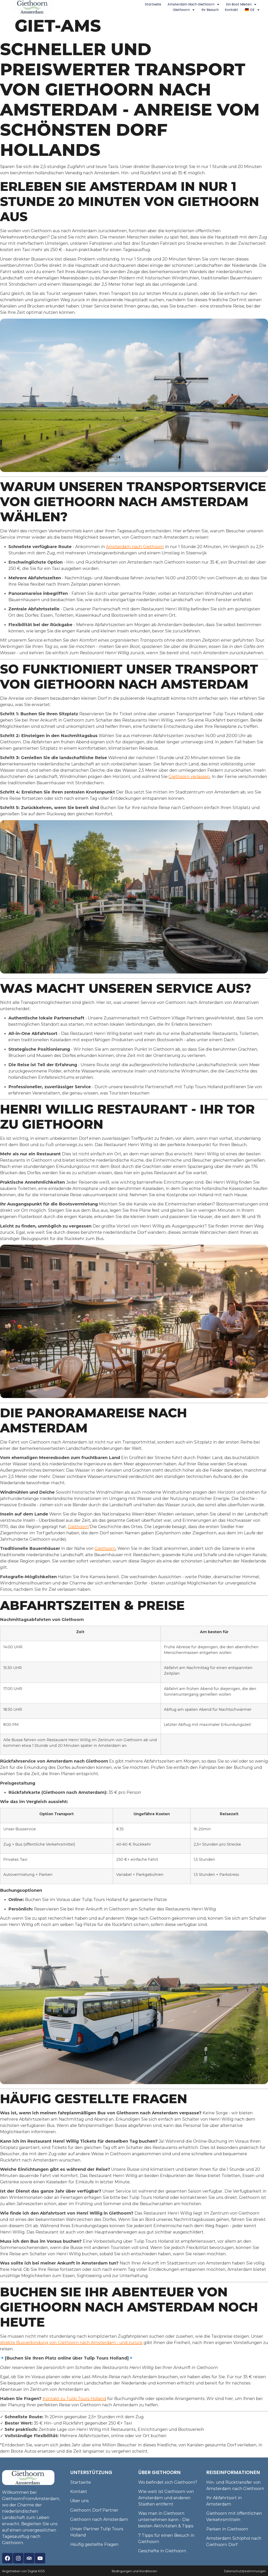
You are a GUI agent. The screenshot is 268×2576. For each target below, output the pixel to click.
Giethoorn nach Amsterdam (99, 2519)
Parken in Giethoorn (227, 2529)
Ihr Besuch (210, 9)
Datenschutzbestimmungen (245, 2571)
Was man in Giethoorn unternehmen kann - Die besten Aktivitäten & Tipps (165, 2519)
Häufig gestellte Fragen (94, 2544)
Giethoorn (184, 10)
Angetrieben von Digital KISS (23, 2571)
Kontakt (231, 9)
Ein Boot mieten (241, 4)
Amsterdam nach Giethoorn (194, 4)
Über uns (79, 2500)
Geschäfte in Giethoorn (162, 2550)
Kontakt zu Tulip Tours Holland (74, 2398)
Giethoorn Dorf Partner (94, 2510)
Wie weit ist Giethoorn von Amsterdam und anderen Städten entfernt (166, 2498)
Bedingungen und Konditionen (134, 2571)
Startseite (153, 4)
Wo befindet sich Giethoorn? (167, 2482)
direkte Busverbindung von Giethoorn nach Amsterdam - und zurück (71, 2342)
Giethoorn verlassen (189, 776)
